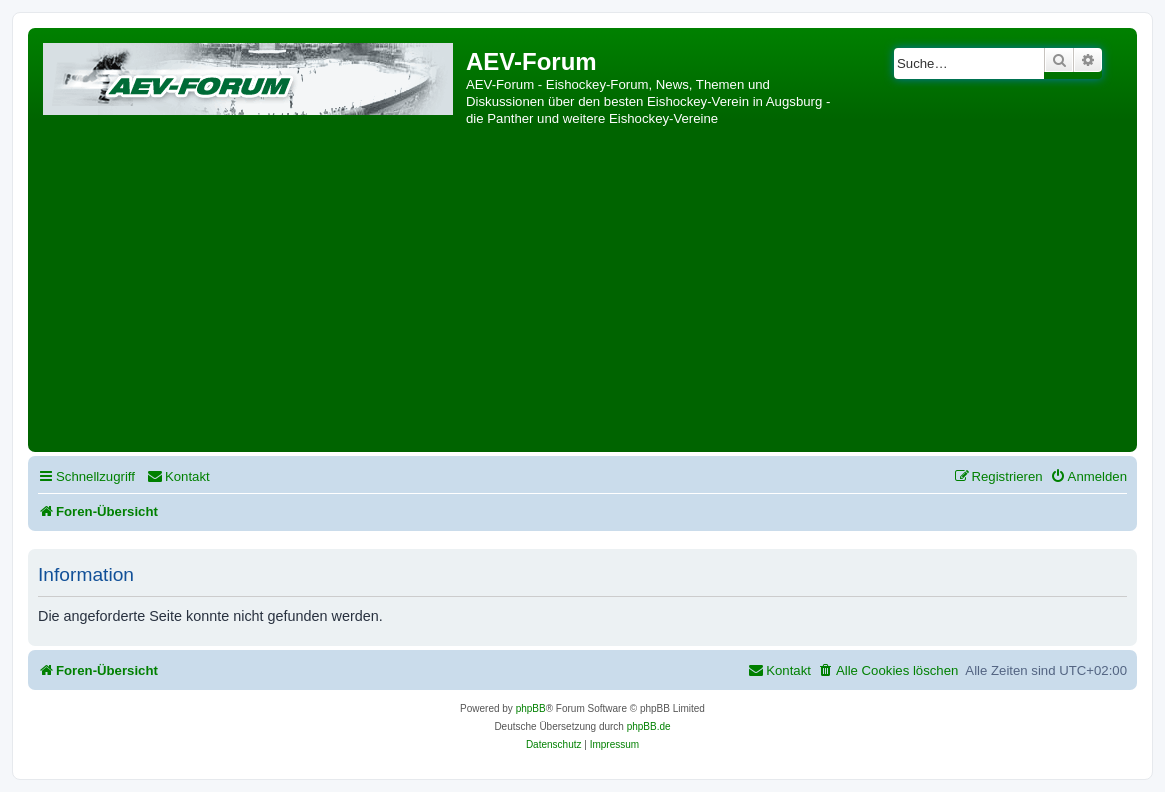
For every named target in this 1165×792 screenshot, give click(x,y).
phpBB (531, 708)
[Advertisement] (582, 297)
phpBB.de (649, 726)
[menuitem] (178, 476)
